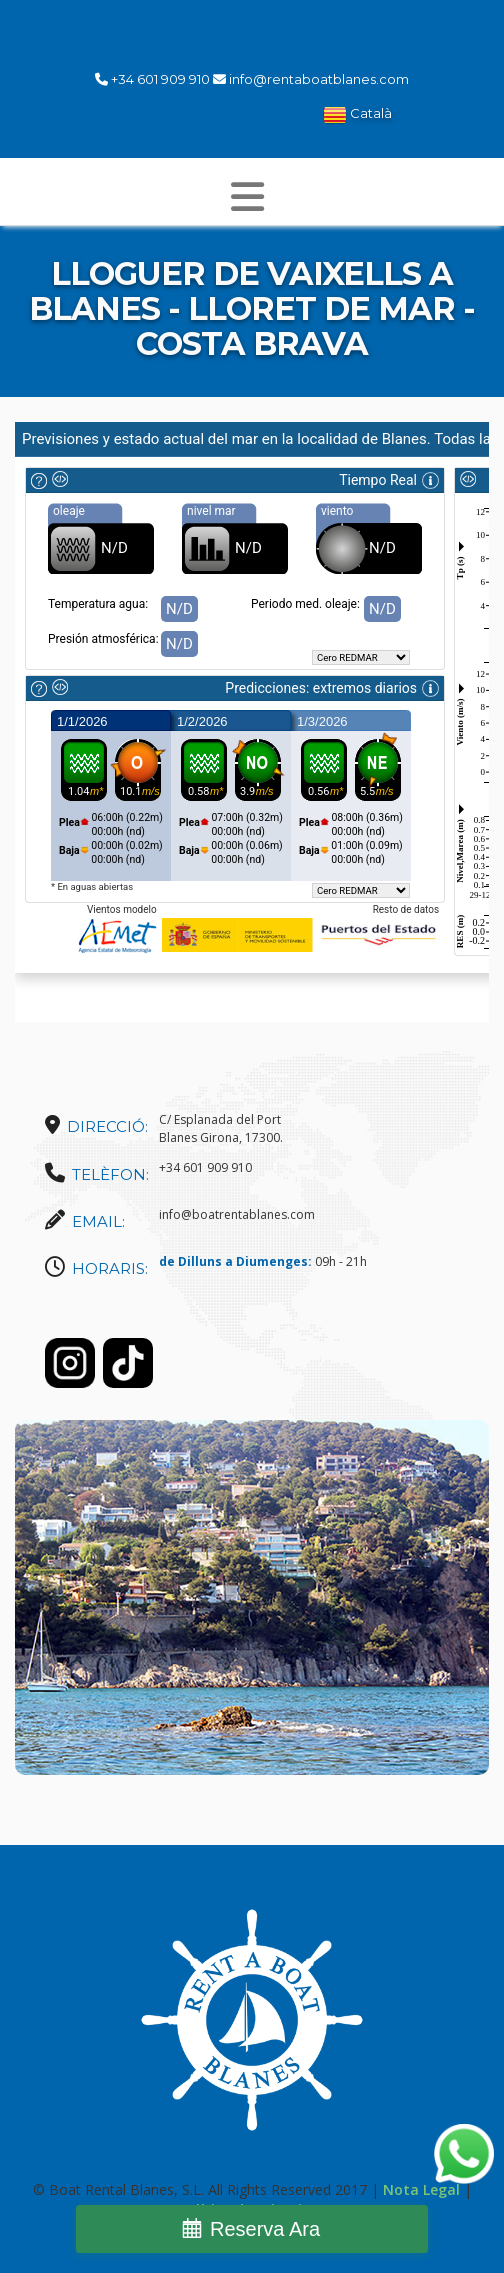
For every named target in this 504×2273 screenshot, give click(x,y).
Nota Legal (421, 2189)
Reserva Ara (265, 2229)
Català (357, 115)
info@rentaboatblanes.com (319, 79)
